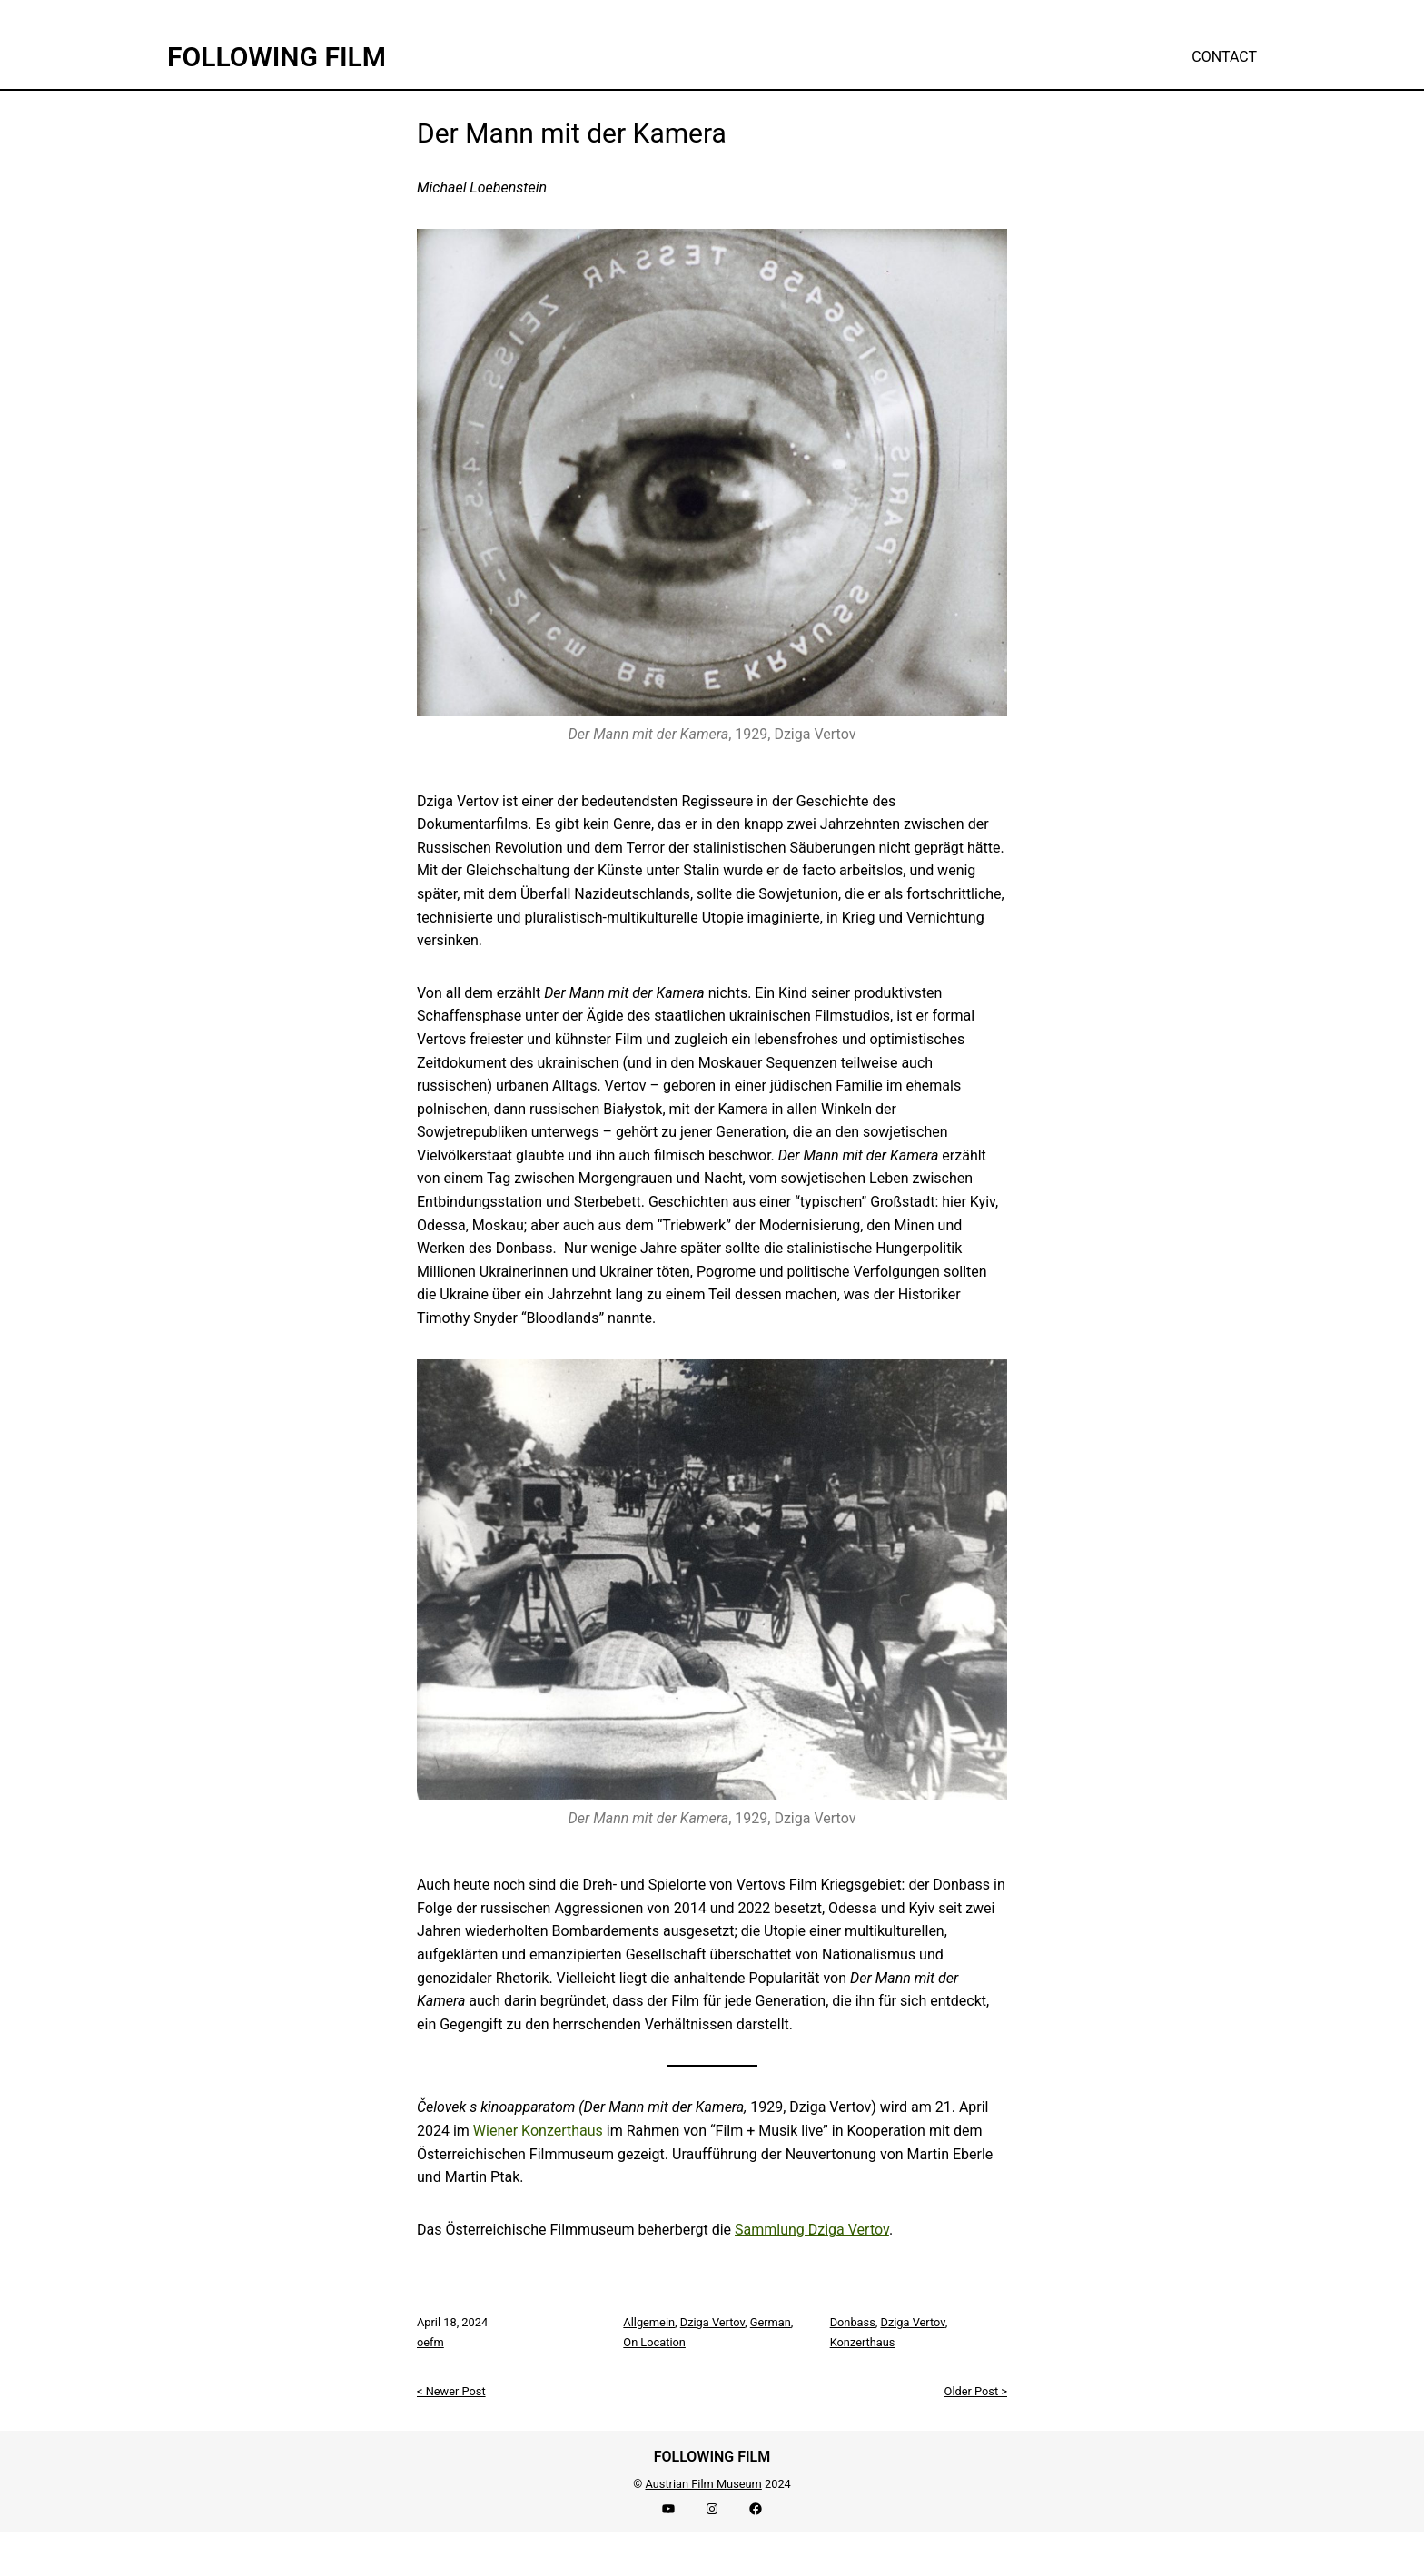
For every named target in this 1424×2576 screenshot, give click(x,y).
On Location (654, 2342)
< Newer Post (451, 2391)
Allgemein (649, 2322)
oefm (430, 2342)
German (770, 2322)
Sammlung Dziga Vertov (812, 2229)
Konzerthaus (862, 2342)
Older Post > (975, 2391)
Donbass (852, 2322)
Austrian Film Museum (703, 2484)
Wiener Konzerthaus (538, 2130)
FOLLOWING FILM (276, 57)
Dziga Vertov (712, 2322)
